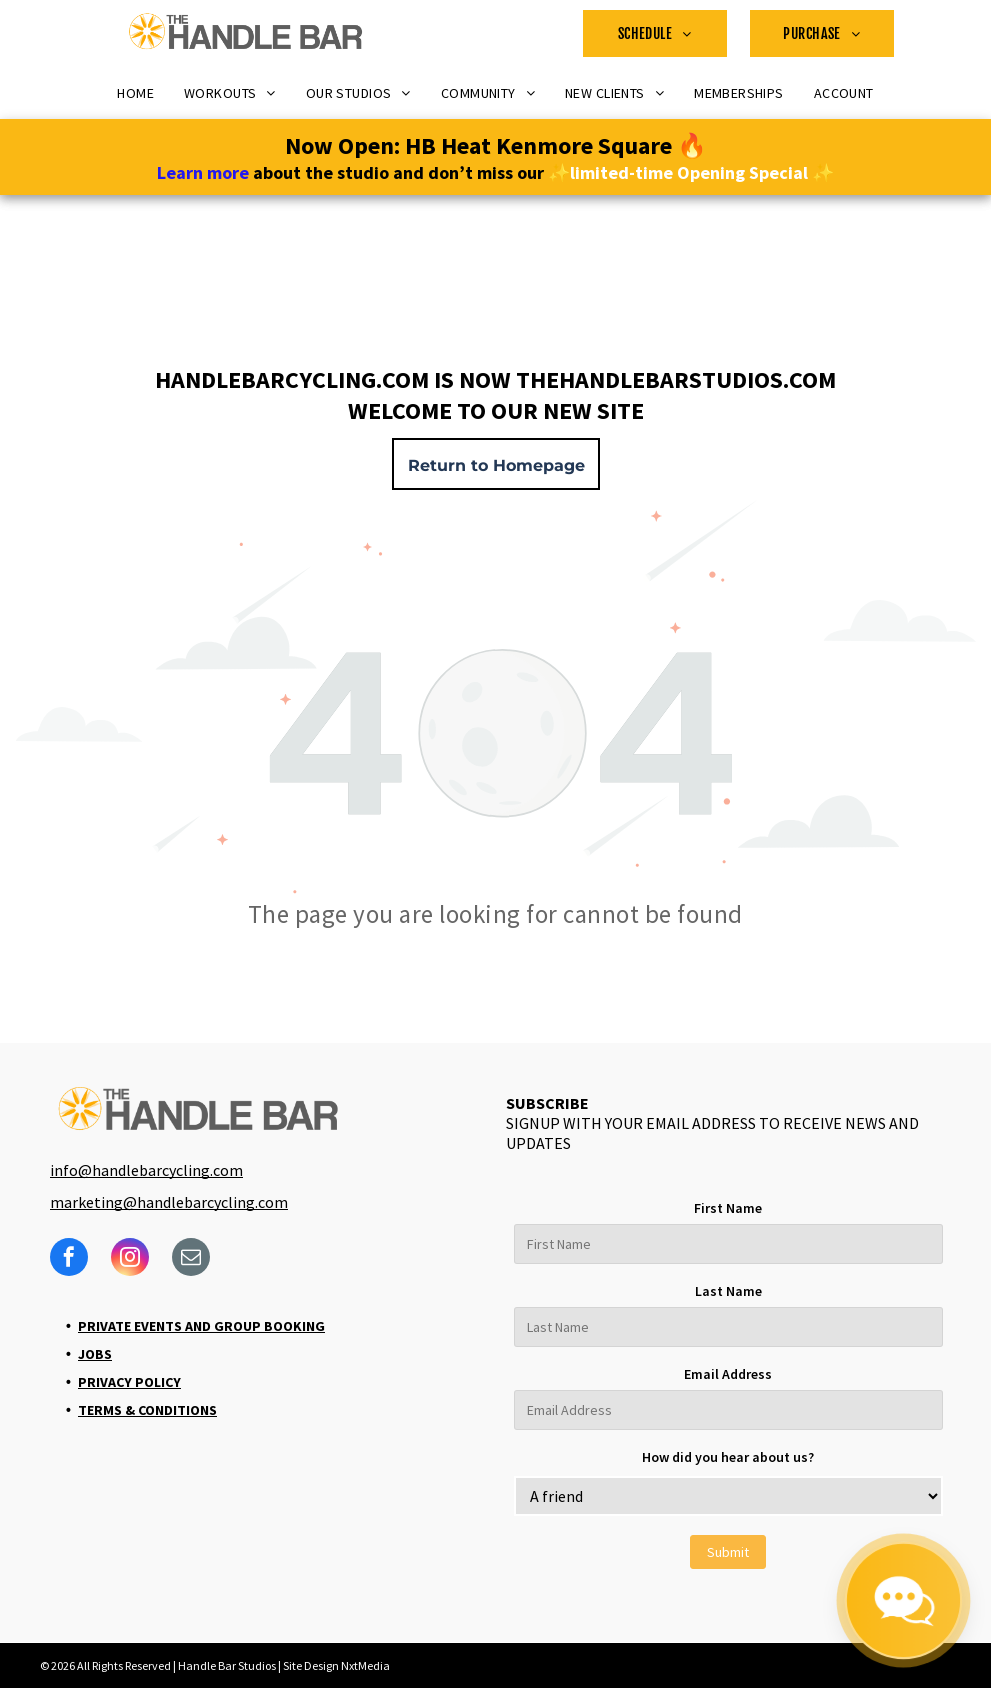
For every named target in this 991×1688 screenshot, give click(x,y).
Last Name (728, 1291)
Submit (728, 1552)
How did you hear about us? (728, 1457)
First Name (728, 1208)
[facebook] (69, 1259)
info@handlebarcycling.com (146, 1170)
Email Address (728, 1374)
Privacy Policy (129, 1382)
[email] (191, 1259)
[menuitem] (655, 33)
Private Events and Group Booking (201, 1326)
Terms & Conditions (147, 1410)
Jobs (95, 1354)
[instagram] (130, 1259)
